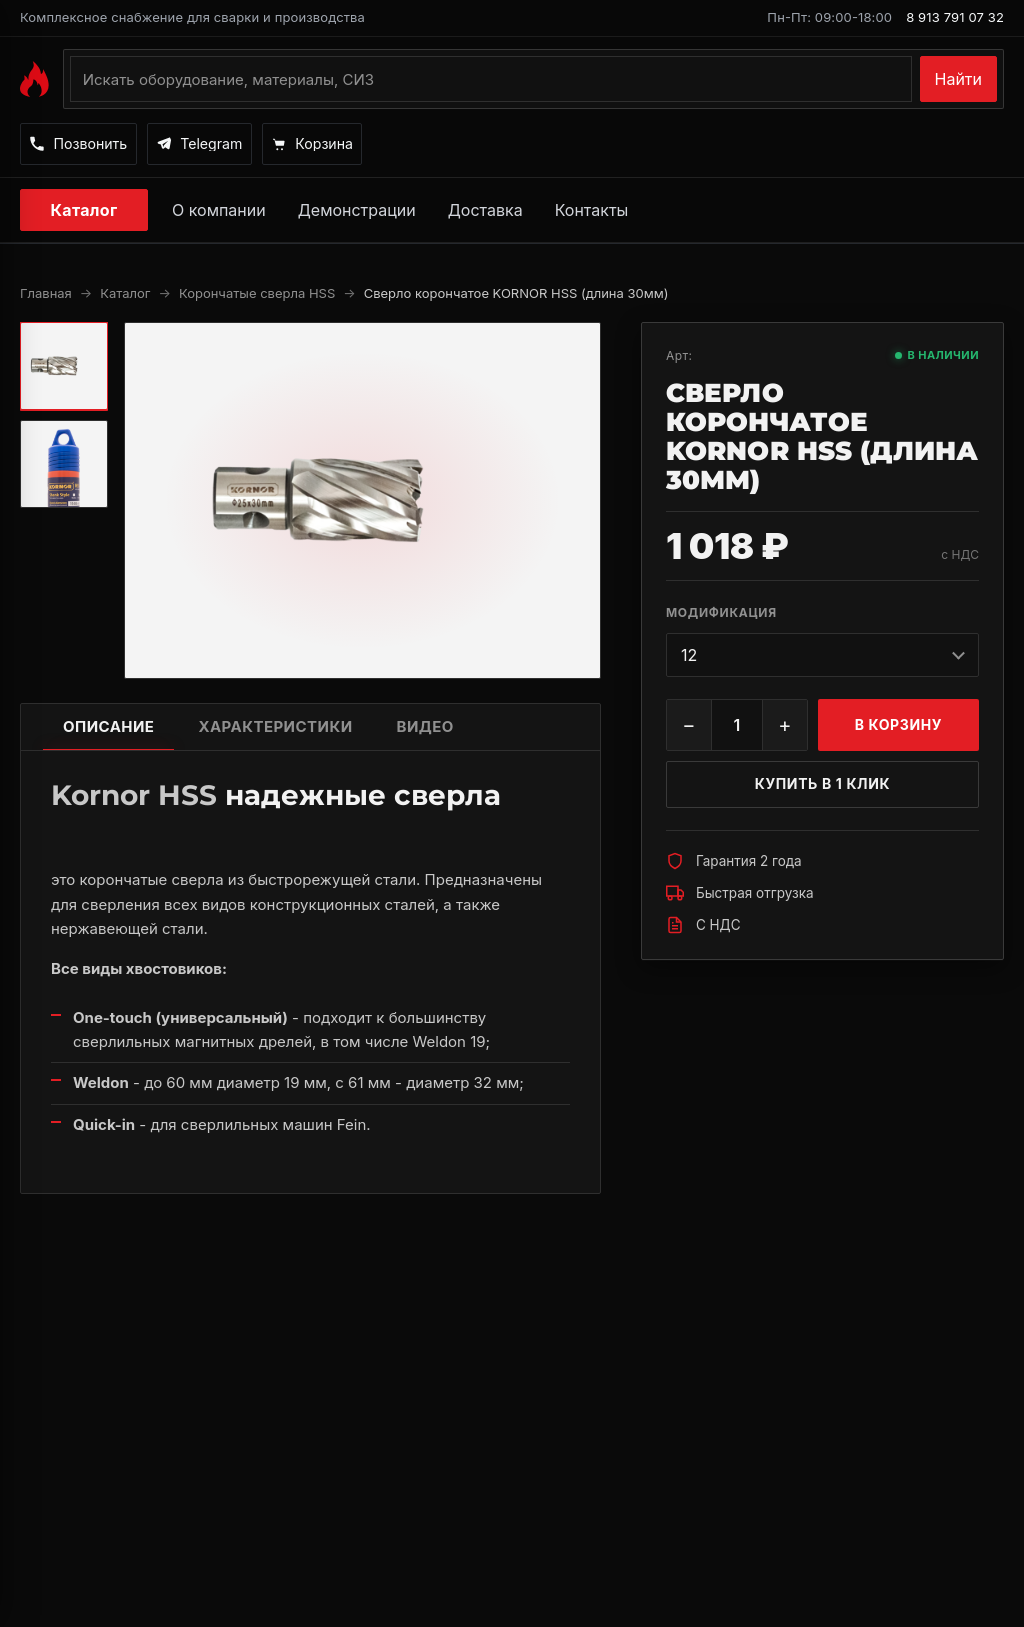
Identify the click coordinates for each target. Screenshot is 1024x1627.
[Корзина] (361, 145)
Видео (425, 728)
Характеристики (275, 728)
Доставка (485, 212)
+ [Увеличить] (784, 727)
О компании (219, 212)
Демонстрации (357, 212)
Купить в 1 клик (823, 785)
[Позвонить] (89, 145)
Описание (108, 728)
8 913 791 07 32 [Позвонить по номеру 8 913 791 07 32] (955, 17)
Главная (46, 295)
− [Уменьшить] (688, 727)
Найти (959, 79)
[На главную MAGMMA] (34, 79)
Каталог (84, 212)
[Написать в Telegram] (230, 145)
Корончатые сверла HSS (257, 295)
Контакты (592, 212)
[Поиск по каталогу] (491, 79)
